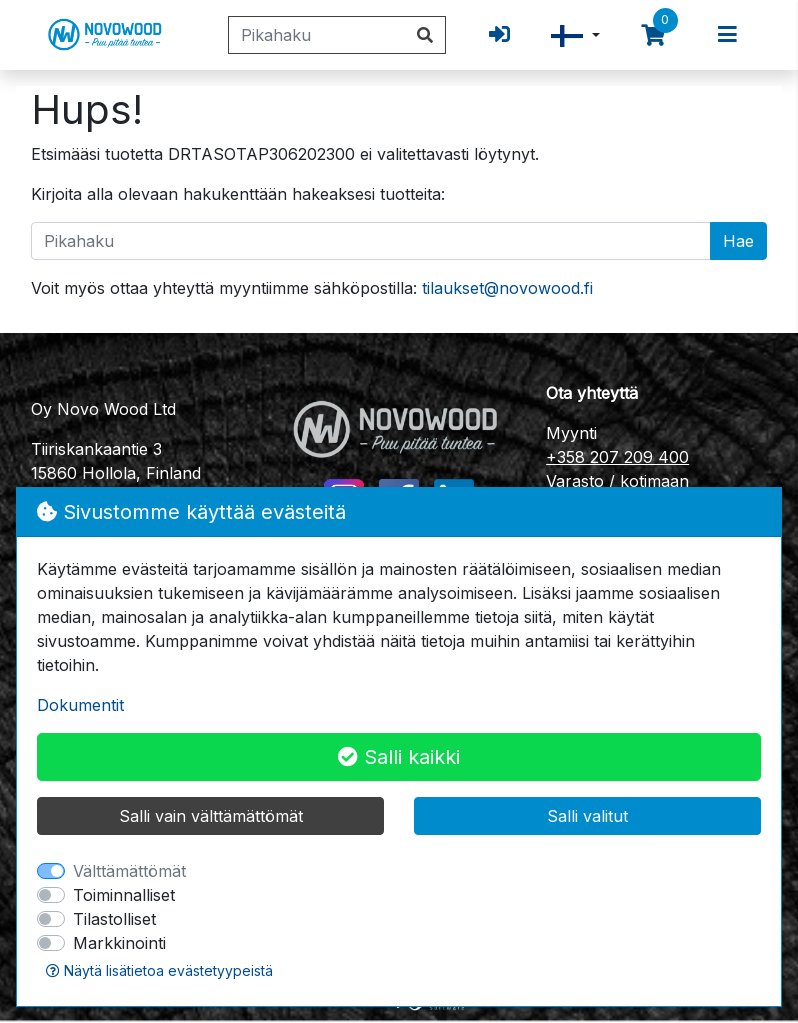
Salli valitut (587, 816)
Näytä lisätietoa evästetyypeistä (159, 970)
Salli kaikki (399, 757)
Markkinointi (119, 943)
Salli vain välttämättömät (211, 816)
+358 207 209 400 (617, 457)
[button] (575, 35)
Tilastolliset (114, 919)
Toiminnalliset (124, 895)
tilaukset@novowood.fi (507, 288)
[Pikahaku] (317, 35)
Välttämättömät (129, 871)
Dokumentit (80, 705)
